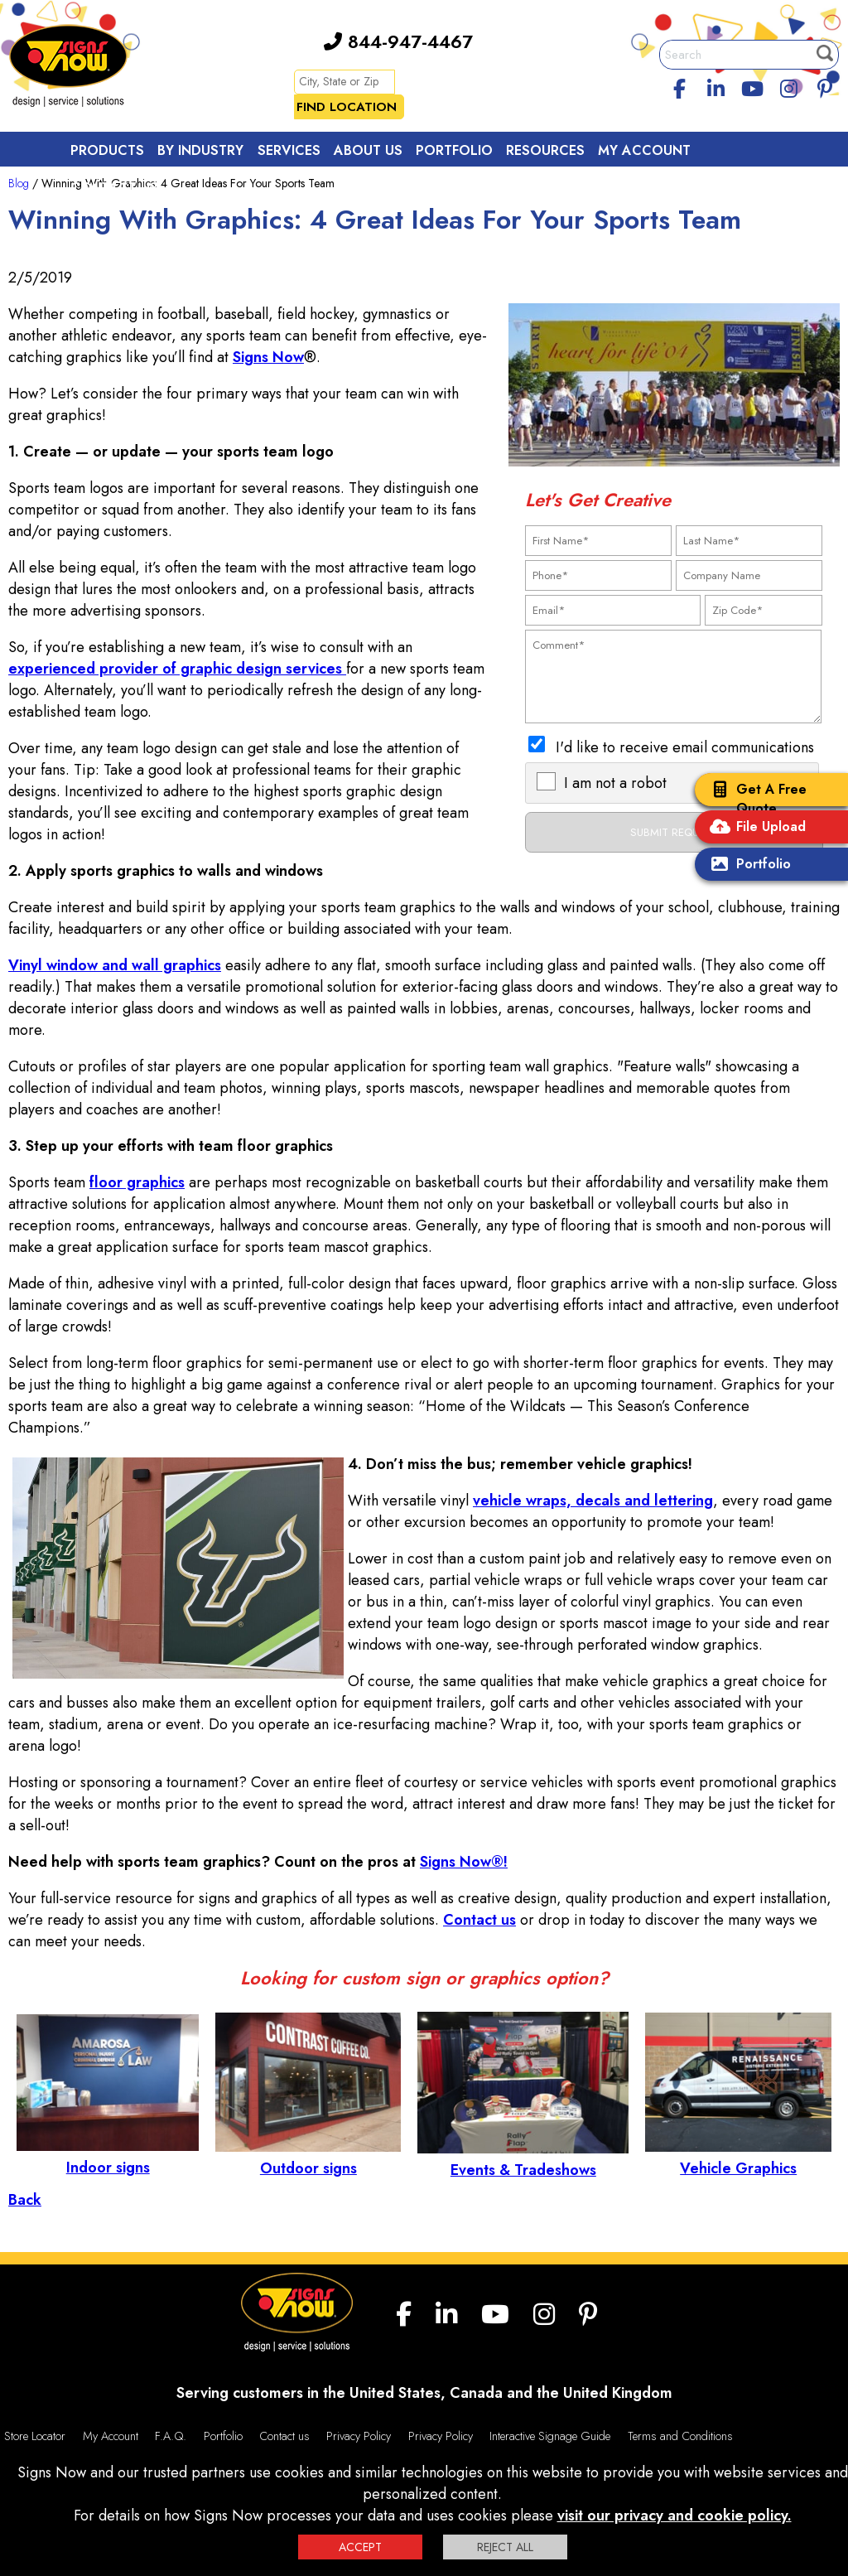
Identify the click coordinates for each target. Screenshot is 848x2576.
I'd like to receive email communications (685, 747)
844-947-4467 (398, 41)
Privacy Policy (358, 2436)
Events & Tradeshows (523, 2159)
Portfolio (747, 865)
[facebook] (679, 86)
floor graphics (137, 1182)
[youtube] (752, 86)
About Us (368, 150)
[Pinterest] (824, 86)
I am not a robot (615, 783)
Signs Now (268, 357)
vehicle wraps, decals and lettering (593, 1500)
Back (24, 2200)
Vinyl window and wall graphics (114, 965)
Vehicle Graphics (738, 2157)
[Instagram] (788, 86)
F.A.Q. (170, 2436)
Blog (18, 183)
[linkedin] (716, 86)
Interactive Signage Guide (549, 2436)
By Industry (200, 150)
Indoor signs (108, 2156)
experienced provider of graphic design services (177, 668)
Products (107, 150)
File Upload (754, 828)
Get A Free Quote (755, 799)
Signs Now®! (464, 1862)
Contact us (479, 1920)
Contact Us (114, 187)
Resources (545, 150)
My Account (644, 150)
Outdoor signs (308, 2157)
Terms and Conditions (680, 2436)
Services (289, 150)
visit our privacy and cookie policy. (674, 2515)
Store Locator (34, 2436)
